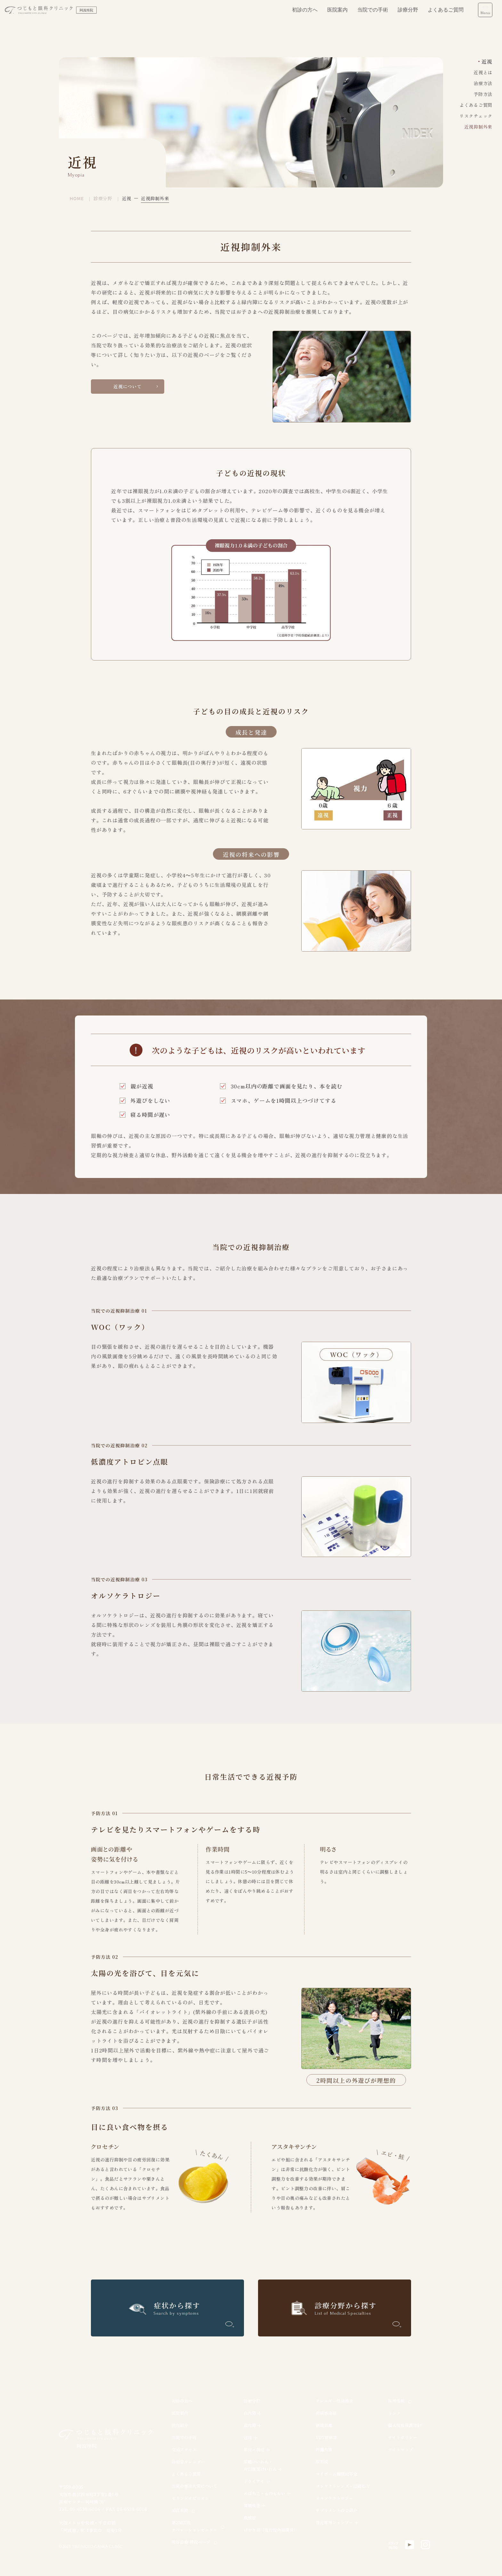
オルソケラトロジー (334, 2498)
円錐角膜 (324, 2449)
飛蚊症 (250, 2518)
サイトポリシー (402, 2437)
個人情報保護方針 (404, 2425)
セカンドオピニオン (190, 2498)
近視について (127, 389)
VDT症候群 (326, 2437)
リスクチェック (475, 116)
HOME (77, 198)
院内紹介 (180, 2425)
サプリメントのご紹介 (336, 2510)
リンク (394, 2413)
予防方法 (483, 94)
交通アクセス (184, 2449)
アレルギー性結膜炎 (334, 2401)
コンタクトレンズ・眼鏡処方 (343, 2486)
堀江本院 (180, 2510)
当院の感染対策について (194, 2486)
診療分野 (408, 16)
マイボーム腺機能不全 (336, 2474)
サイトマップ (400, 2449)
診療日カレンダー (188, 2462)
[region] (307, 2473)
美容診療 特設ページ (191, 2542)
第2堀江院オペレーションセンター (194, 2526)
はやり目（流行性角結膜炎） (271, 2530)
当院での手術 (372, 16)
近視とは (483, 72)
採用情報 (396, 2401)
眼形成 (322, 2462)
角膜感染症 (326, 2413)
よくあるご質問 (446, 16)
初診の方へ (305, 16)
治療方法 (483, 83)
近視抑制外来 (478, 126)
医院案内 (337, 16)
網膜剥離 (324, 2425)
